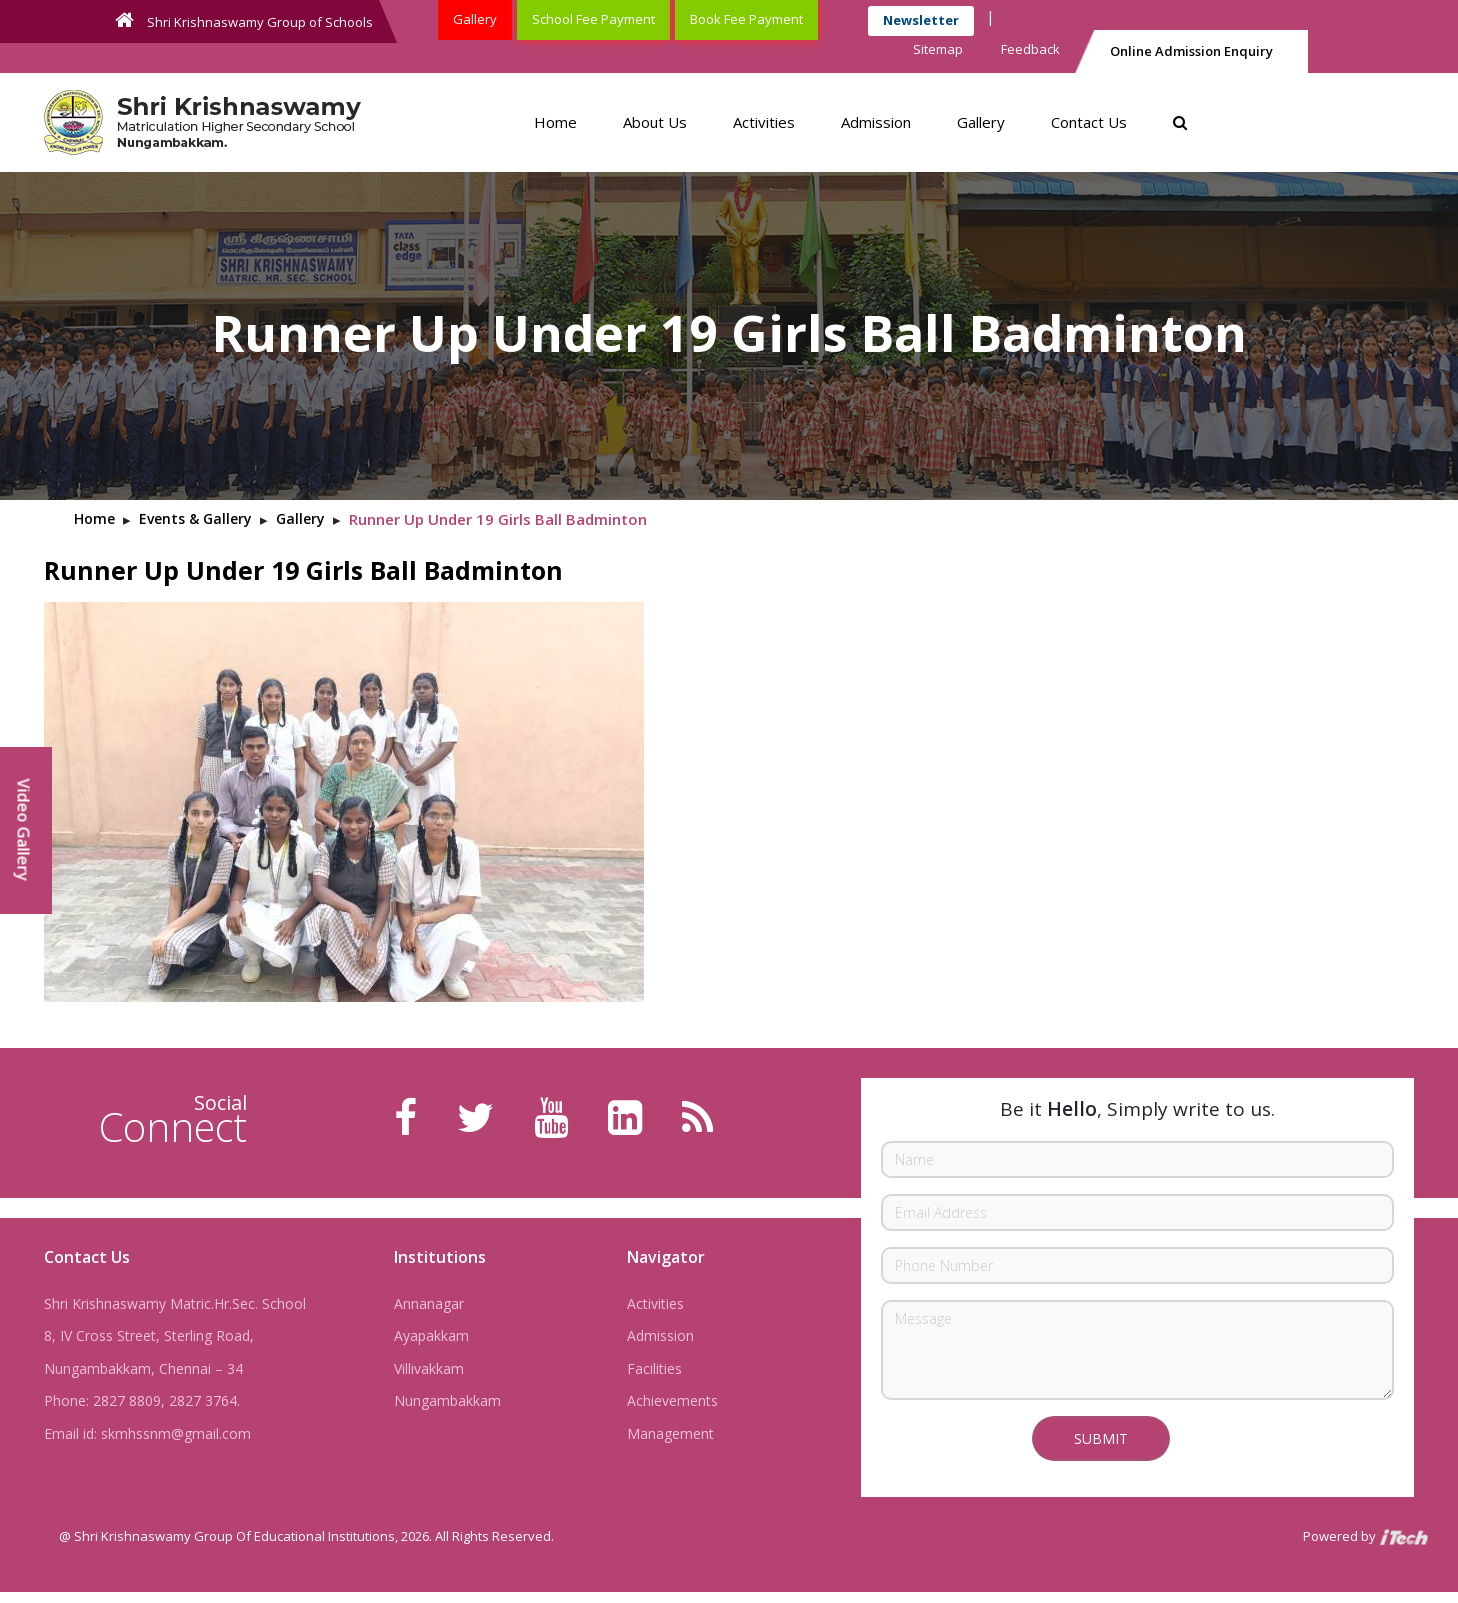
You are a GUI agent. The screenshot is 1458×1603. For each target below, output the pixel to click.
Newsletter (921, 20)
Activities (764, 122)
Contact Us (1089, 122)
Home (555, 122)
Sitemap (938, 49)
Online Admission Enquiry (1191, 51)
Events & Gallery (195, 518)
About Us (655, 122)
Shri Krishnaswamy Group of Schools (244, 20)
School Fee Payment (593, 19)
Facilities (654, 1368)
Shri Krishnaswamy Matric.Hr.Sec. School (175, 1303)
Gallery (475, 19)
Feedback (1030, 49)
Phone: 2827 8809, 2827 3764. (142, 1400)
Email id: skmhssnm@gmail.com (147, 1433)
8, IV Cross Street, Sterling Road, (149, 1335)
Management (670, 1433)
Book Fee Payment (746, 19)
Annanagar (429, 1303)
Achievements (672, 1400)
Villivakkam (429, 1368)
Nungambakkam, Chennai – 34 (143, 1368)
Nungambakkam (447, 1400)
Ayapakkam (431, 1335)
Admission (876, 122)
